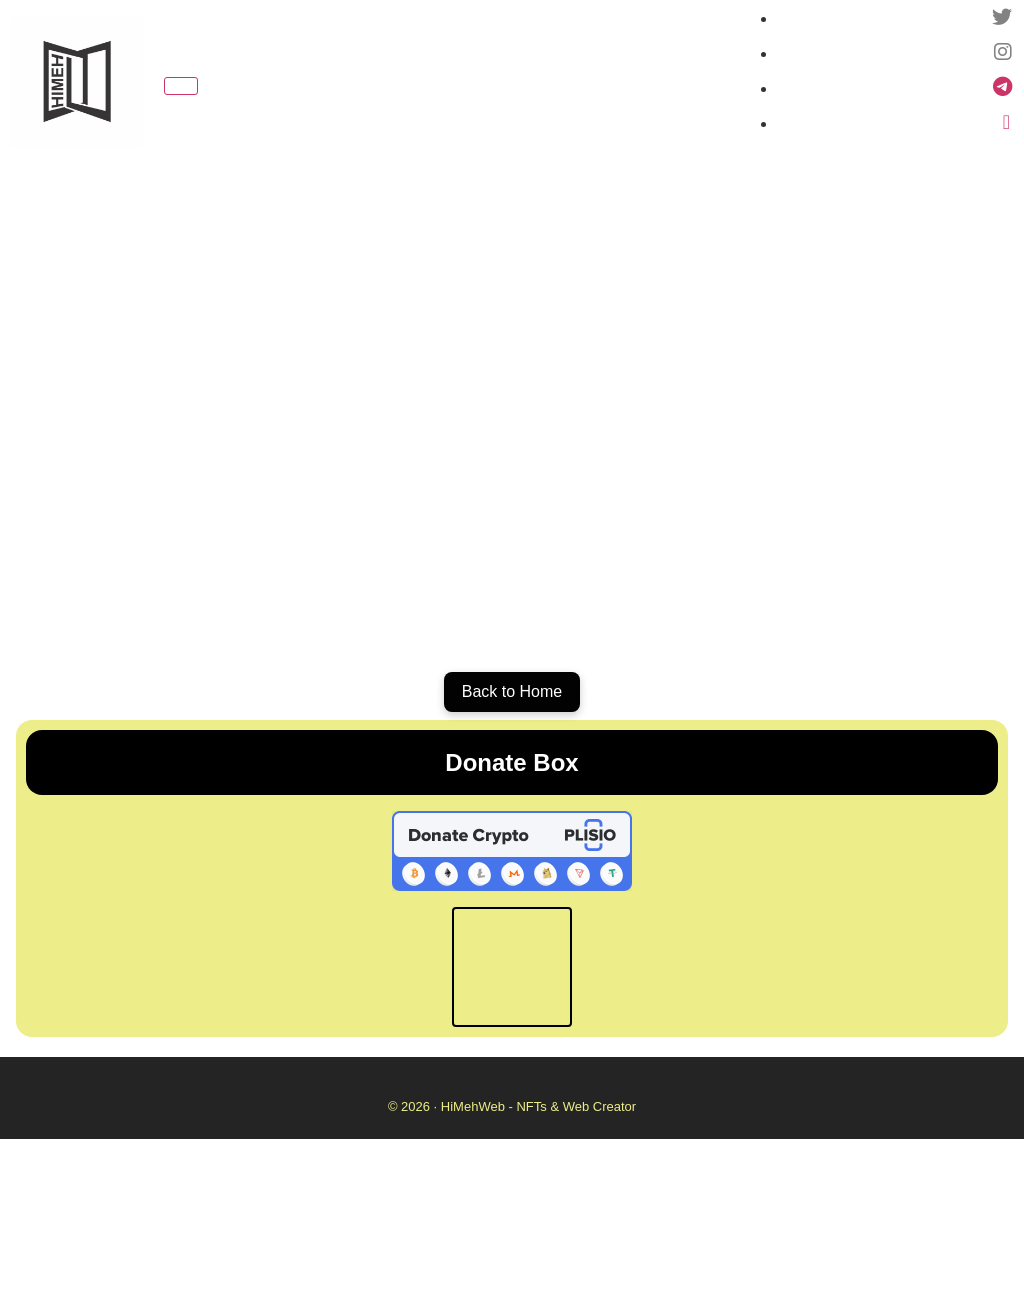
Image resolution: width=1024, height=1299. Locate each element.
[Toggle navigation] (181, 86)
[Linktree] (1006, 123)
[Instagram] (1003, 53)
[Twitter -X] (1002, 18)
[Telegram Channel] (1002, 88)
